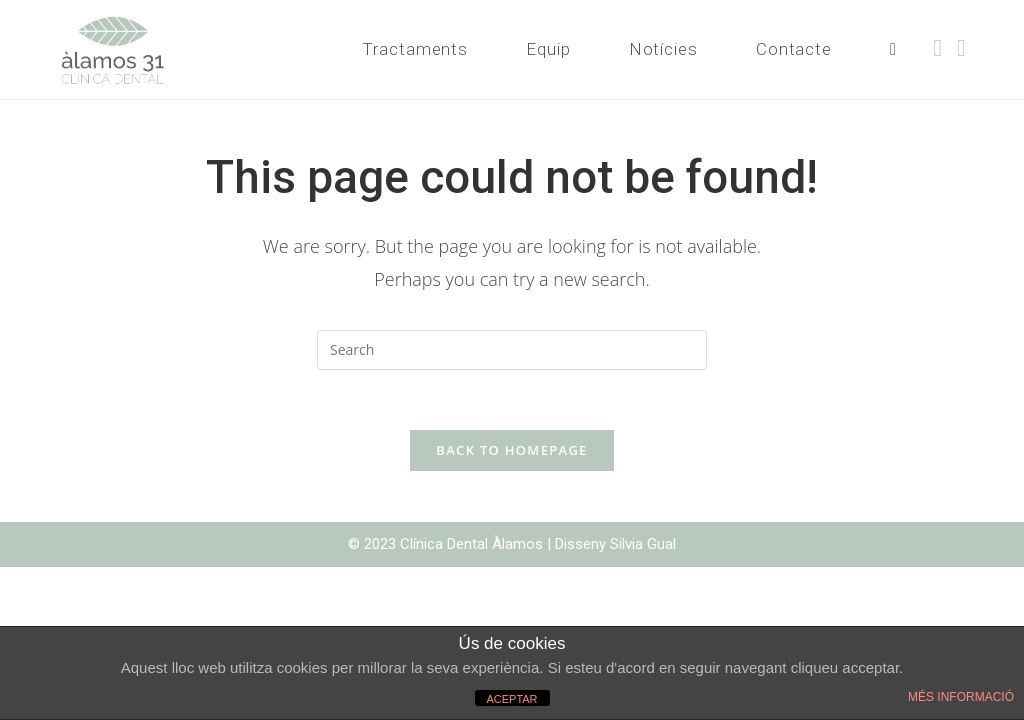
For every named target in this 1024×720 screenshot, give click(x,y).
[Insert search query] (512, 350)
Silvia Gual (643, 545)
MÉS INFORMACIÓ (961, 697)
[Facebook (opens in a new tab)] (945, 47)
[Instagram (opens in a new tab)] (969, 47)
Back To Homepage (511, 451)
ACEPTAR (511, 699)
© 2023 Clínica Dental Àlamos (447, 545)
